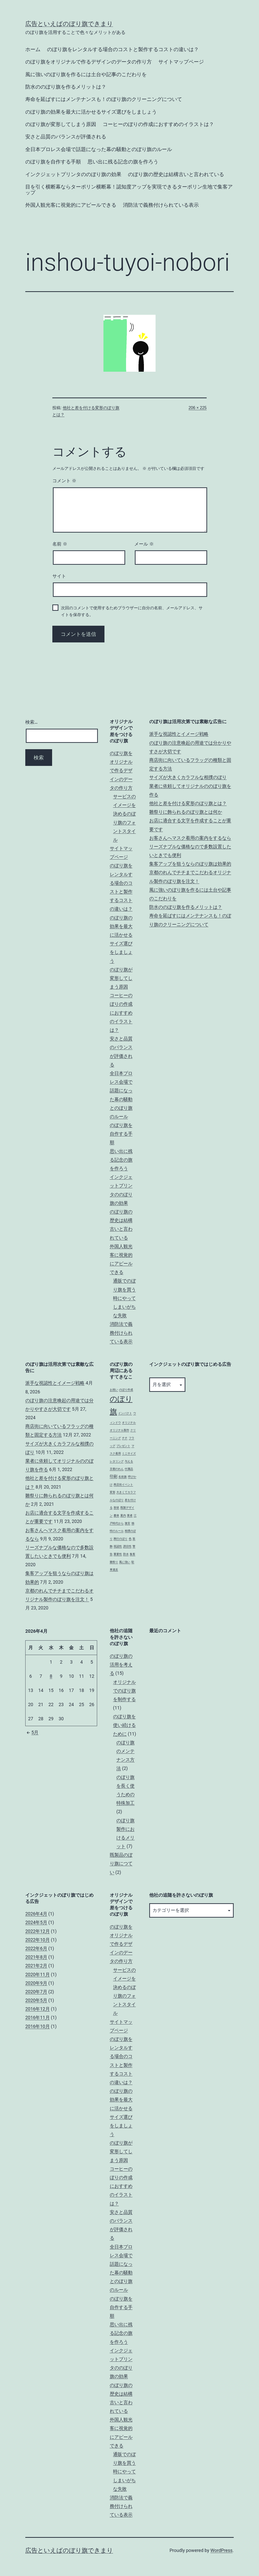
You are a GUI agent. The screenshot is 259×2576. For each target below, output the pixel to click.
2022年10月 (37, 1939)
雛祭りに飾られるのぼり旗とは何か (185, 811)
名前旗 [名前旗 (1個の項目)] (122, 1476)
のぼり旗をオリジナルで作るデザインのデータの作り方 (88, 62)
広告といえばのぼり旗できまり (69, 23)
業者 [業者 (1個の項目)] (130, 1515)
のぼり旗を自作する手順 (53, 162)
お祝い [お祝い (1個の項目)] (114, 1389)
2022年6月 (36, 1948)
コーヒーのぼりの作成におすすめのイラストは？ (158, 124)
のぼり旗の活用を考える (121, 1664)
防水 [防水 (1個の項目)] (126, 1554)
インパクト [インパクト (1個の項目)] (125, 1413)
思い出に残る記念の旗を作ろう (123, 162)
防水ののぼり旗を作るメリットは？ (65, 87)
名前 (59, 544)
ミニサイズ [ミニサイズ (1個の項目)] (129, 1453)
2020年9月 (36, 1983)
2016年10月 (37, 2026)
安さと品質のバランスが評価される (65, 137)
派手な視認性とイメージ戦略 (178, 734)
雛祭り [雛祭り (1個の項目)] (114, 1562)
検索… (31, 722)
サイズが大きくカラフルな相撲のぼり (188, 777)
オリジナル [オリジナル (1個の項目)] (129, 1422)
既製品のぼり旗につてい (121, 1863)
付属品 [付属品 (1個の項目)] (129, 1469)
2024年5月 (36, 1922)
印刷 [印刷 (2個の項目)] (113, 1476)
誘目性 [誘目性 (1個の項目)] (127, 1546)
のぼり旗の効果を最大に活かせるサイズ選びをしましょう (91, 112)
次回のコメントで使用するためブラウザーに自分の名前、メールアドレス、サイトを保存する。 (132, 611)
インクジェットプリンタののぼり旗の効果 (73, 174)
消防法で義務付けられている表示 (161, 205)
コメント (64, 480)
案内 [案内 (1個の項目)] (123, 1515)
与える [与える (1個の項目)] (129, 1461)
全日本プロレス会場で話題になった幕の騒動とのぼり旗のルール (98, 149)
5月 (31, 1732)
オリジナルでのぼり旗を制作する (124, 1690)
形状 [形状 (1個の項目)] (116, 1507)
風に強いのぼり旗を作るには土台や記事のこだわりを (86, 74)
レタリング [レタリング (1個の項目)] (117, 1461)
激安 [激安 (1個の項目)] (127, 1523)
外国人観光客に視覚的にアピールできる (70, 205)
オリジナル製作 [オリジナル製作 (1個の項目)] (119, 1430)
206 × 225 (197, 408)
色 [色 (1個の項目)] (130, 1538)
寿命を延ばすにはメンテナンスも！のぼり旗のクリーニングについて (103, 99)
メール (144, 544)
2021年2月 (36, 1965)
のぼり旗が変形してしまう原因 (60, 124)
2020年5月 (36, 2000)
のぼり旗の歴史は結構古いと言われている (176, 174)
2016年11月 (37, 2017)
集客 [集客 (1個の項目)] (132, 1554)
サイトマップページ (181, 62)
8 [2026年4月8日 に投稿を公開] (51, 1676)
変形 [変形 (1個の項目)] (112, 1492)
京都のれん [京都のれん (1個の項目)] (117, 1469)
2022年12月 (37, 1931)
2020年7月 (36, 1991)
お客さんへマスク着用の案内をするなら (190, 838)
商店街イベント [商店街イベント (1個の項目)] (123, 1484)
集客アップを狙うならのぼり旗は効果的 (190, 863)
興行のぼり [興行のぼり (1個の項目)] (120, 1538)
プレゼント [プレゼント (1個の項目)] (123, 1446)
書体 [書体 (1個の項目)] (116, 1515)
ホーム (32, 49)
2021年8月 (36, 1957)
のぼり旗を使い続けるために (124, 1725)
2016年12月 (37, 2009)
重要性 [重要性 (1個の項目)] (118, 1554)
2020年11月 (37, 1974)
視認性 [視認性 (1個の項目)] (118, 1546)
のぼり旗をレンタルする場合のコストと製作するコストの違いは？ (123, 49)
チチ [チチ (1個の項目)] (124, 1438)
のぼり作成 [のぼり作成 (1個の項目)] (126, 1389)
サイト (59, 576)
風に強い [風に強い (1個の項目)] (124, 1562)
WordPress (221, 2550)
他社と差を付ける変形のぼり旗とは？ (188, 803)
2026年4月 (36, 1913)
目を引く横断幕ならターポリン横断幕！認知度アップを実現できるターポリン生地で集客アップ (129, 190)
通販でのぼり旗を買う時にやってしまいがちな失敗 (124, 1298)
